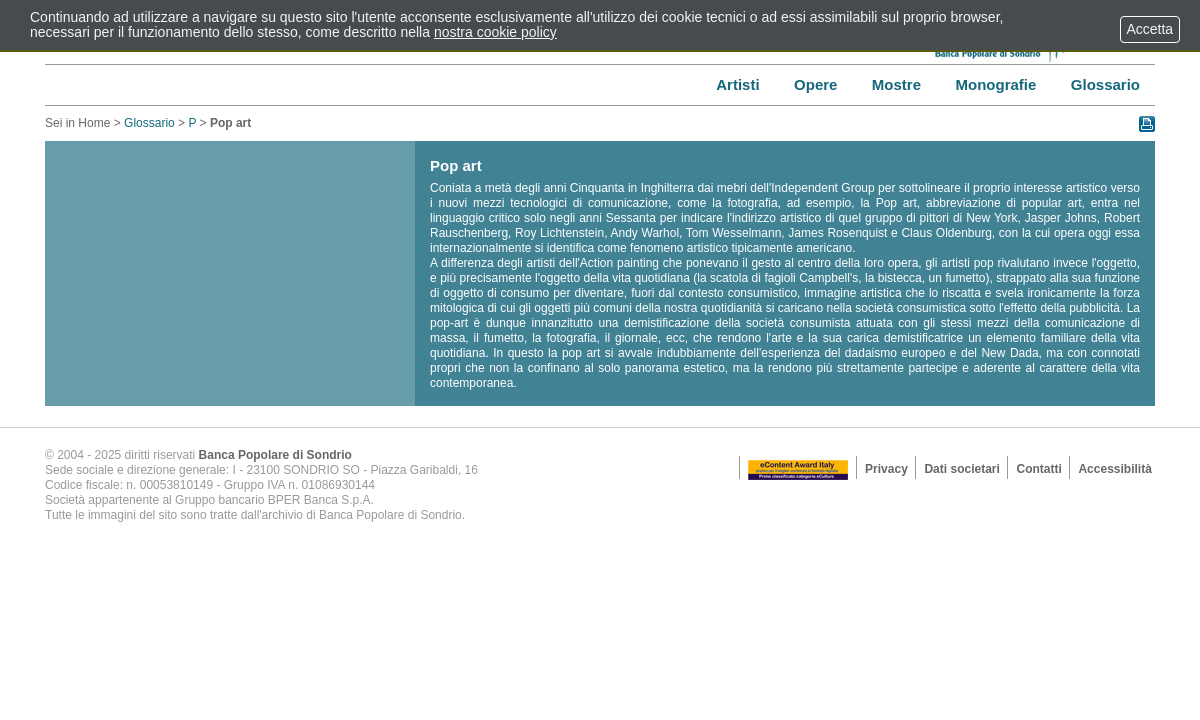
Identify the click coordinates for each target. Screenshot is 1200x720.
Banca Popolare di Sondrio (275, 455)
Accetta (1150, 29)
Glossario (149, 123)
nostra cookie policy (495, 32)
